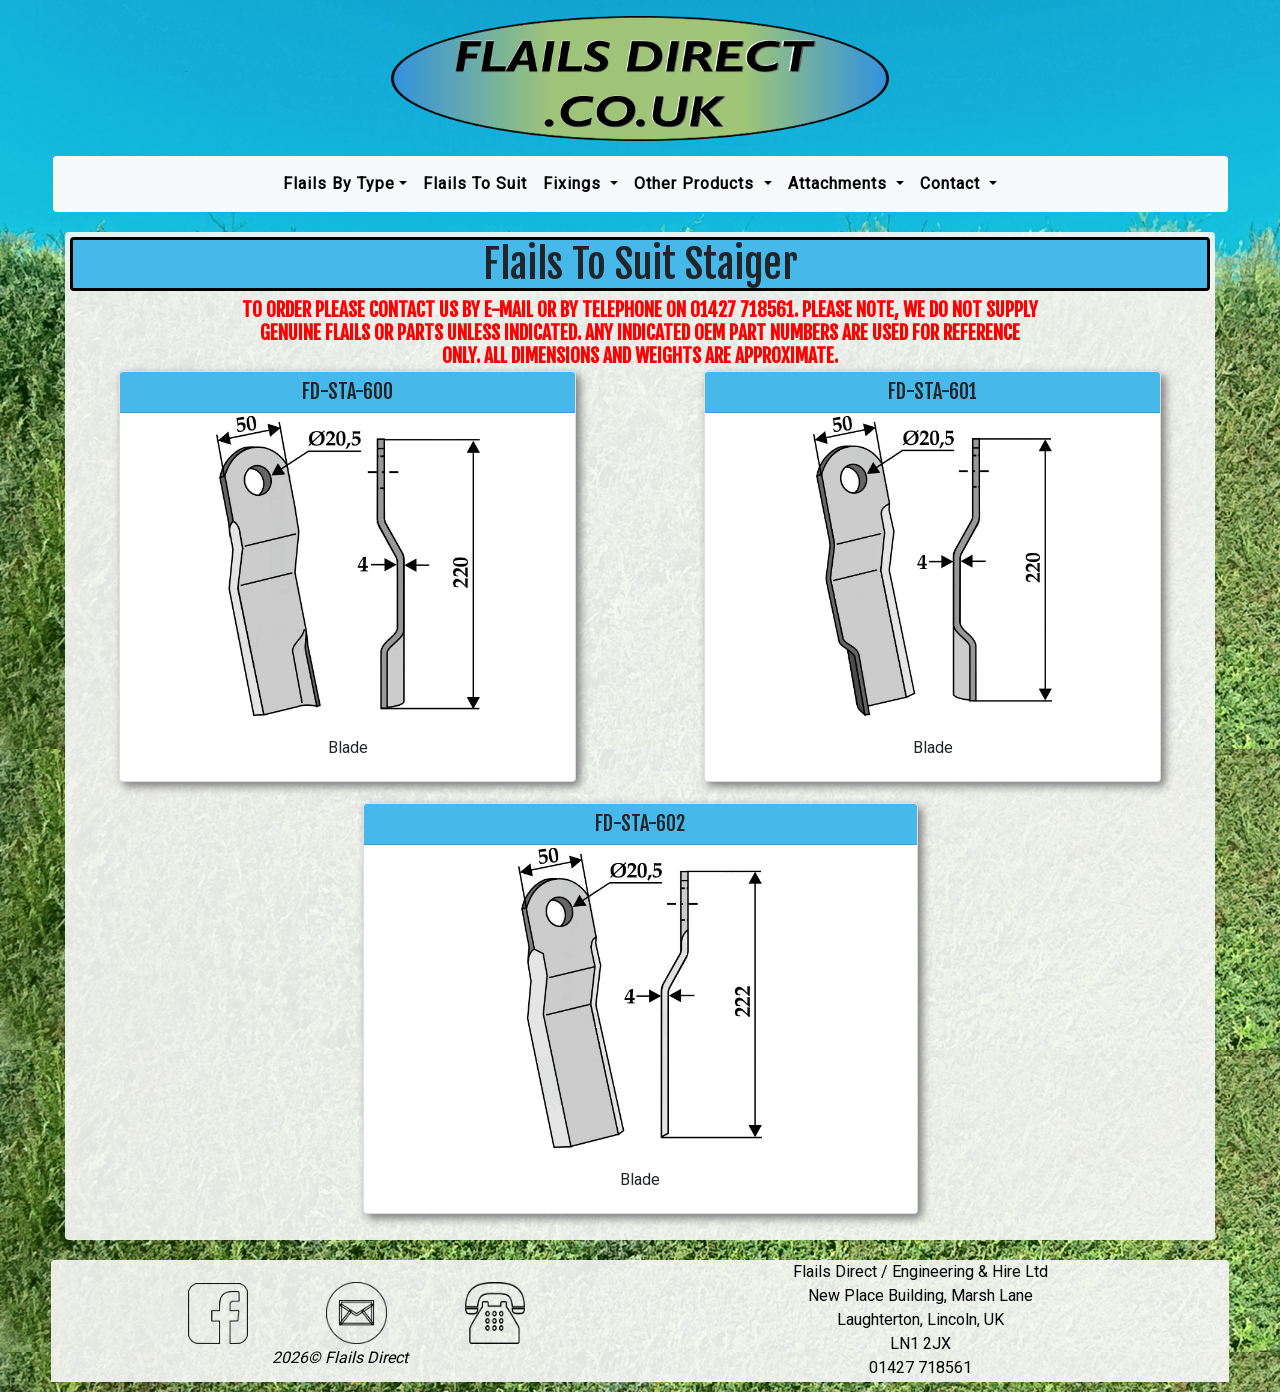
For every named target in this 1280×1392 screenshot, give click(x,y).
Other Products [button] (696, 183)
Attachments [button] (840, 183)
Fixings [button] (574, 183)
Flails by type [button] (339, 183)
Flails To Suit (475, 183)
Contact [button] (952, 183)
